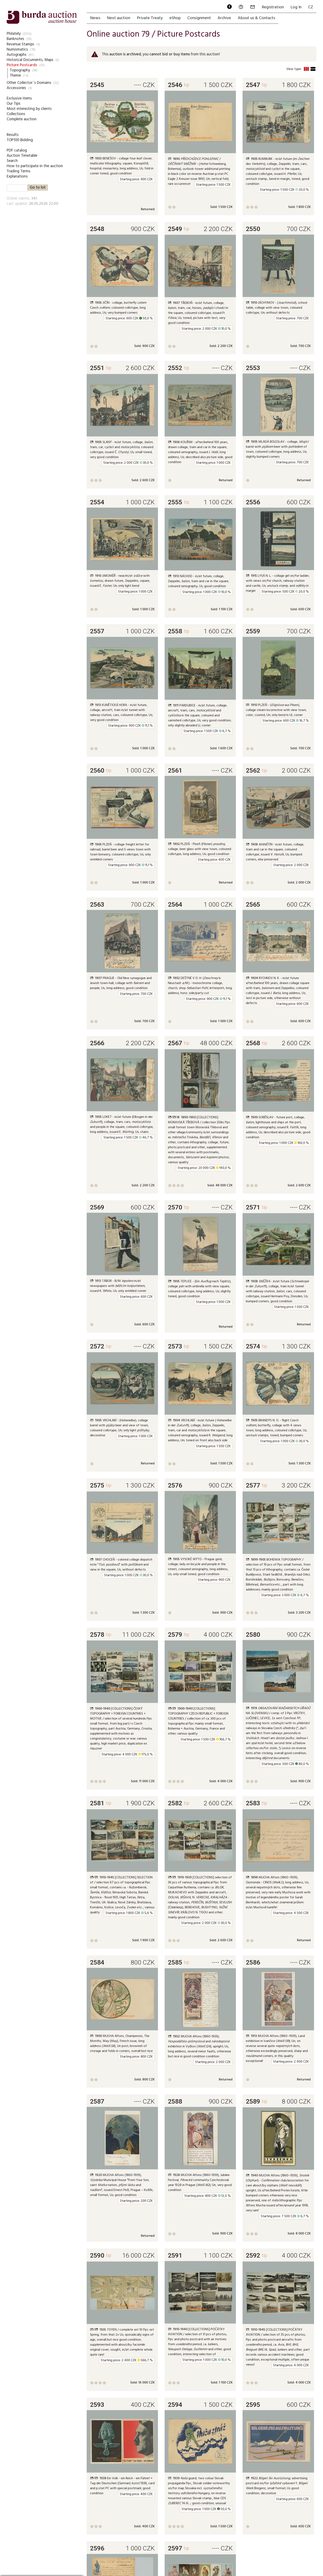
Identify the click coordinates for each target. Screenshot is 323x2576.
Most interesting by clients (29, 109)
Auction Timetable (22, 155)
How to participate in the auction (35, 166)
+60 (226, 1104)
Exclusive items (19, 98)
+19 (148, 1695)
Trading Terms (18, 171)
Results (13, 135)
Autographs (16, 54)
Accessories (16, 88)
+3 (306, 1546)
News (95, 18)
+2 (149, 1864)
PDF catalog (17, 150)
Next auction (118, 18)
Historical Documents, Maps (30, 60)
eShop (175, 18)
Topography (20, 70)
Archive (224, 18)
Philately (14, 34)
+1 (149, 145)
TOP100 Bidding (20, 140)
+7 (227, 1695)
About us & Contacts (256, 18)
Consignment (199, 18)
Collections (16, 114)
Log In (296, 7)
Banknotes (15, 39)
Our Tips (13, 103)
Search (12, 161)
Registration (273, 7)
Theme (15, 75)
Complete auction (21, 119)
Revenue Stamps (20, 44)
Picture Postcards (22, 65)
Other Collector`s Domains (29, 83)
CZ (310, 7)
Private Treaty (150, 18)
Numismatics (17, 49)
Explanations (17, 176)
